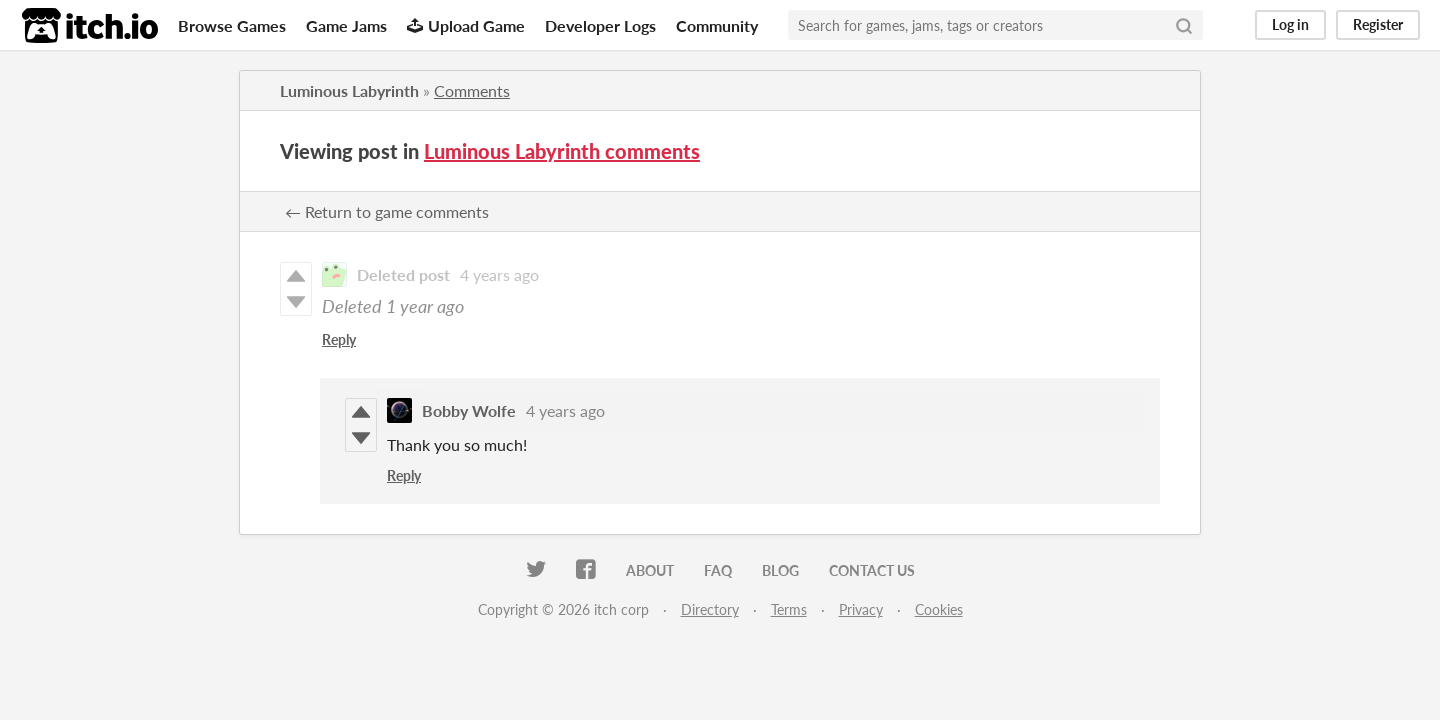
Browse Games (232, 25)
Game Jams (346, 25)
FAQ (718, 570)
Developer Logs (600, 25)
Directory (710, 609)
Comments (472, 90)
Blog (780, 570)
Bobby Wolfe (469, 410)
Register (1378, 24)
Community (717, 25)
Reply (339, 339)
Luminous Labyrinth (349, 90)
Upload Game (466, 25)
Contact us (872, 570)
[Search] (1184, 25)
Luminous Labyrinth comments (562, 151)
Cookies (939, 609)
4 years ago (499, 274)
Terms (789, 609)
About (650, 570)
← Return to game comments (387, 211)
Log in (1290, 24)
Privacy (861, 609)
